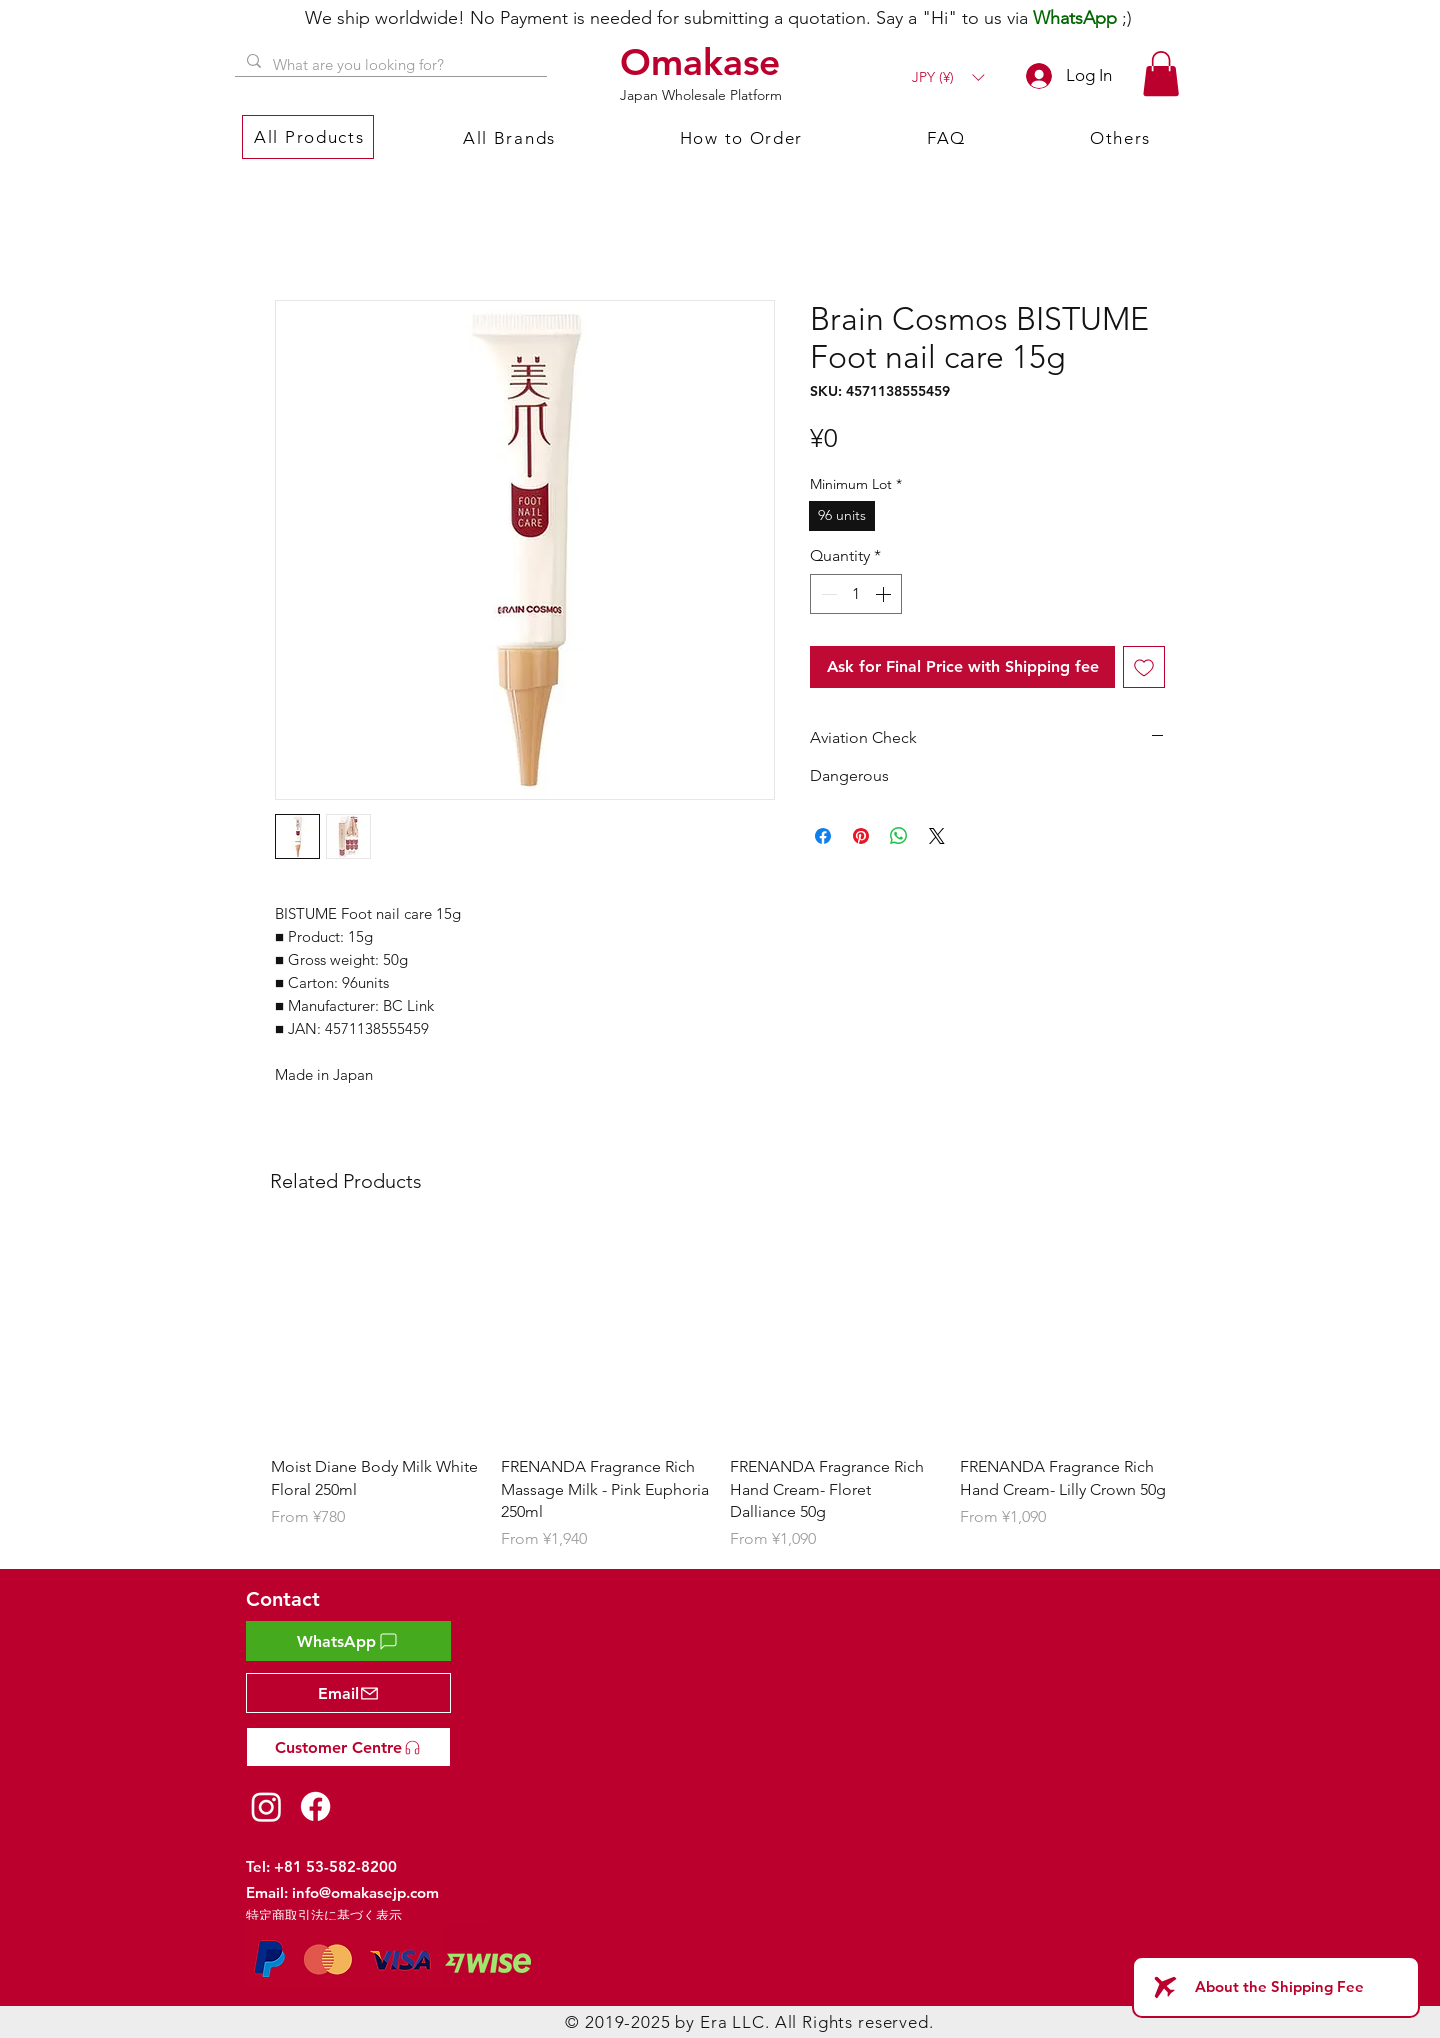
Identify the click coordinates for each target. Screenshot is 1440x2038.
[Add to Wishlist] (1144, 667)
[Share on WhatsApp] (899, 836)
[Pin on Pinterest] (861, 836)
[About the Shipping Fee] (1276, 1987)
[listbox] (948, 77)
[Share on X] (937, 836)
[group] (720, 1391)
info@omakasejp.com (365, 1892)
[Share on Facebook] (823, 836)
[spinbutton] (856, 594)
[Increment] (885, 594)
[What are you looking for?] (389, 64)
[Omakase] (703, 62)
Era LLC (732, 2022)
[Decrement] (827, 594)
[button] (948, 77)
